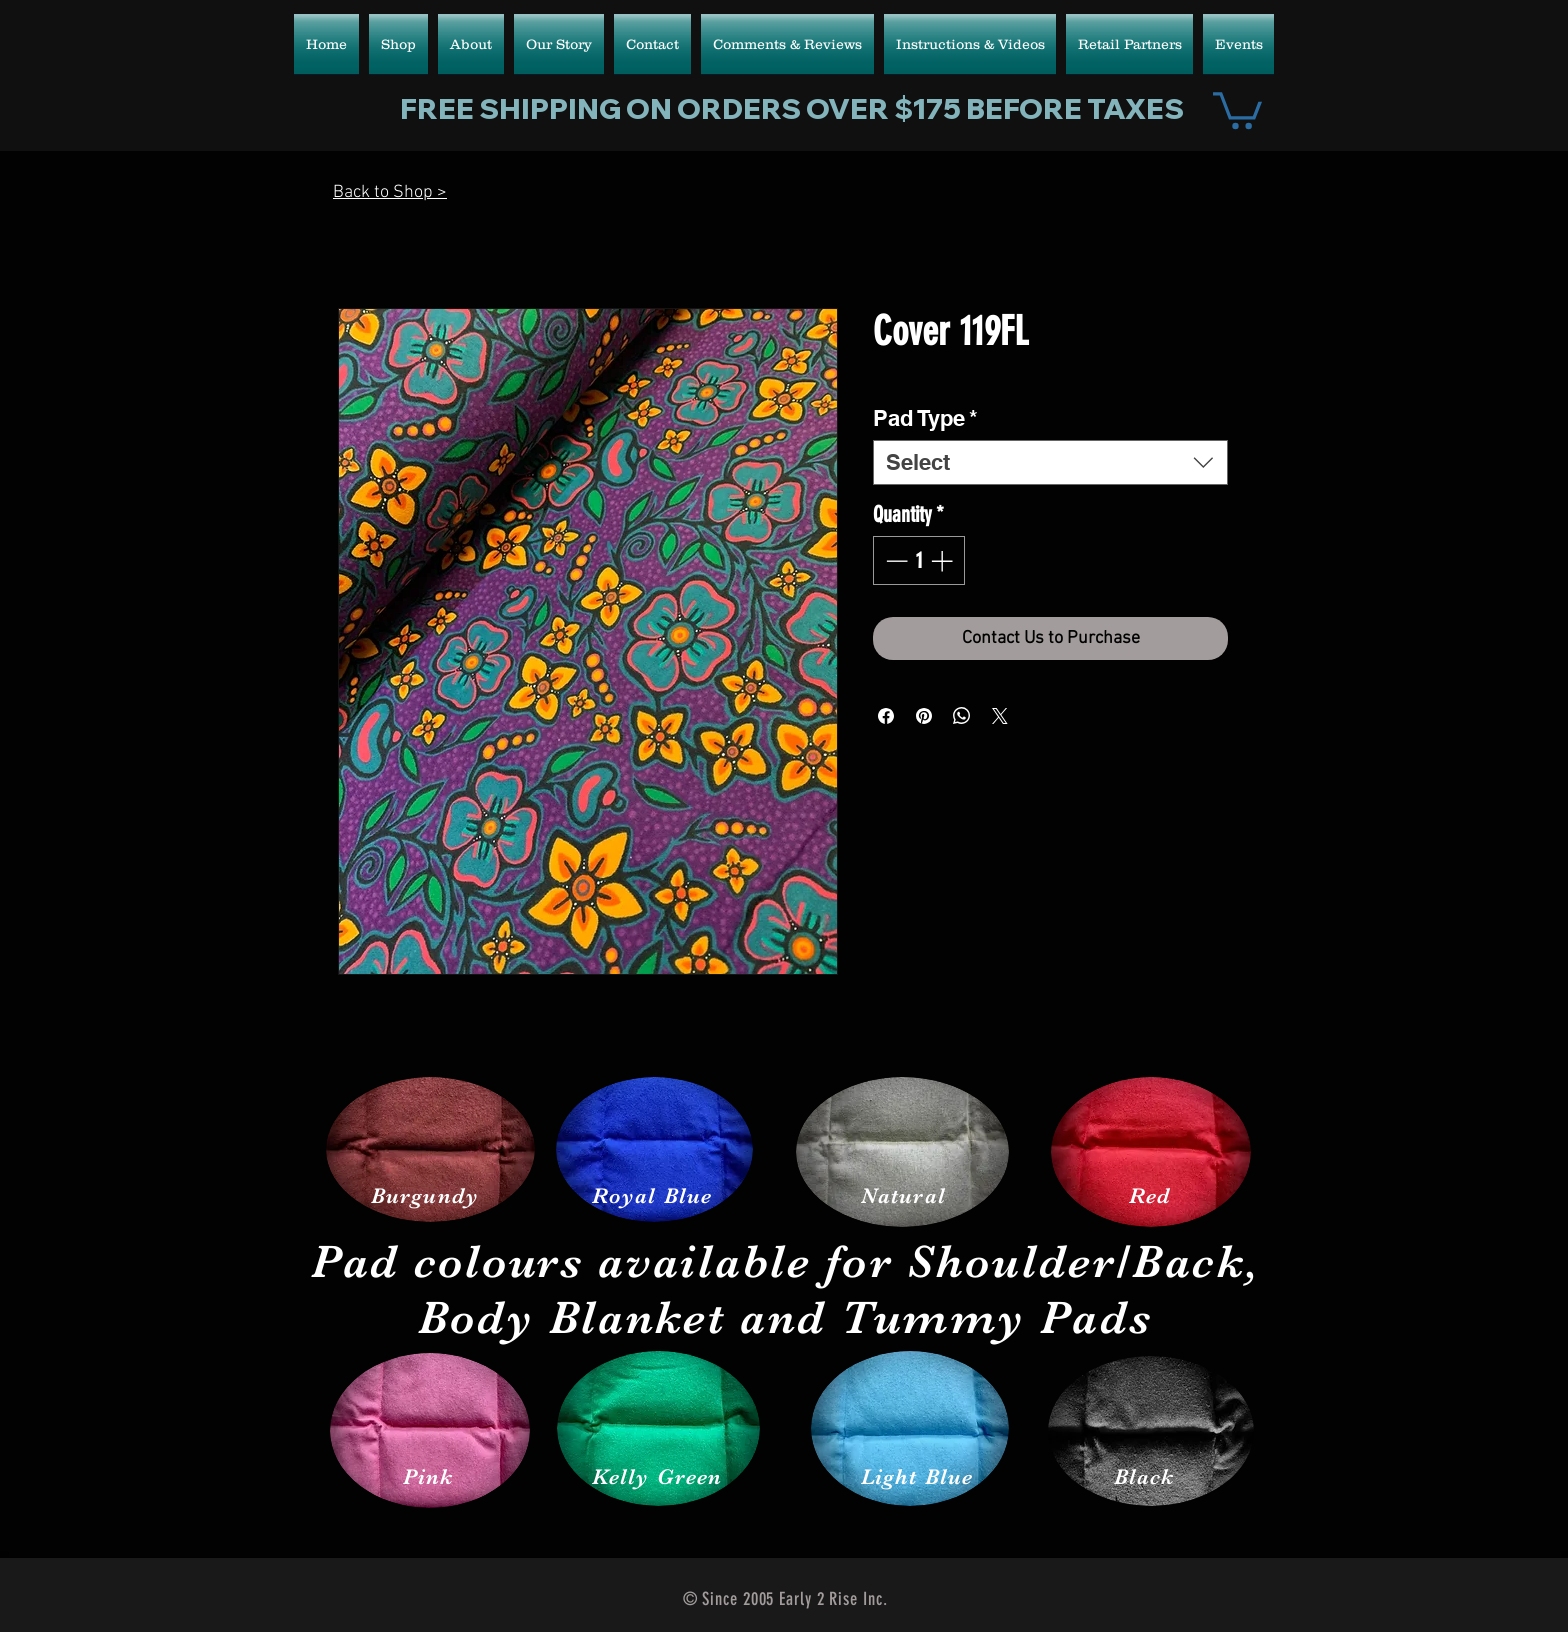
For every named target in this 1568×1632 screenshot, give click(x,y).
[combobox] (1050, 462)
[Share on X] (1000, 716)
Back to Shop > (390, 192)
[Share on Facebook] (886, 716)
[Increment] (943, 560)
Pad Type (925, 418)
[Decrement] (894, 560)
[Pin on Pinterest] (924, 716)
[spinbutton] (919, 560)
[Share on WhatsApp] (962, 716)
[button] (1237, 108)
